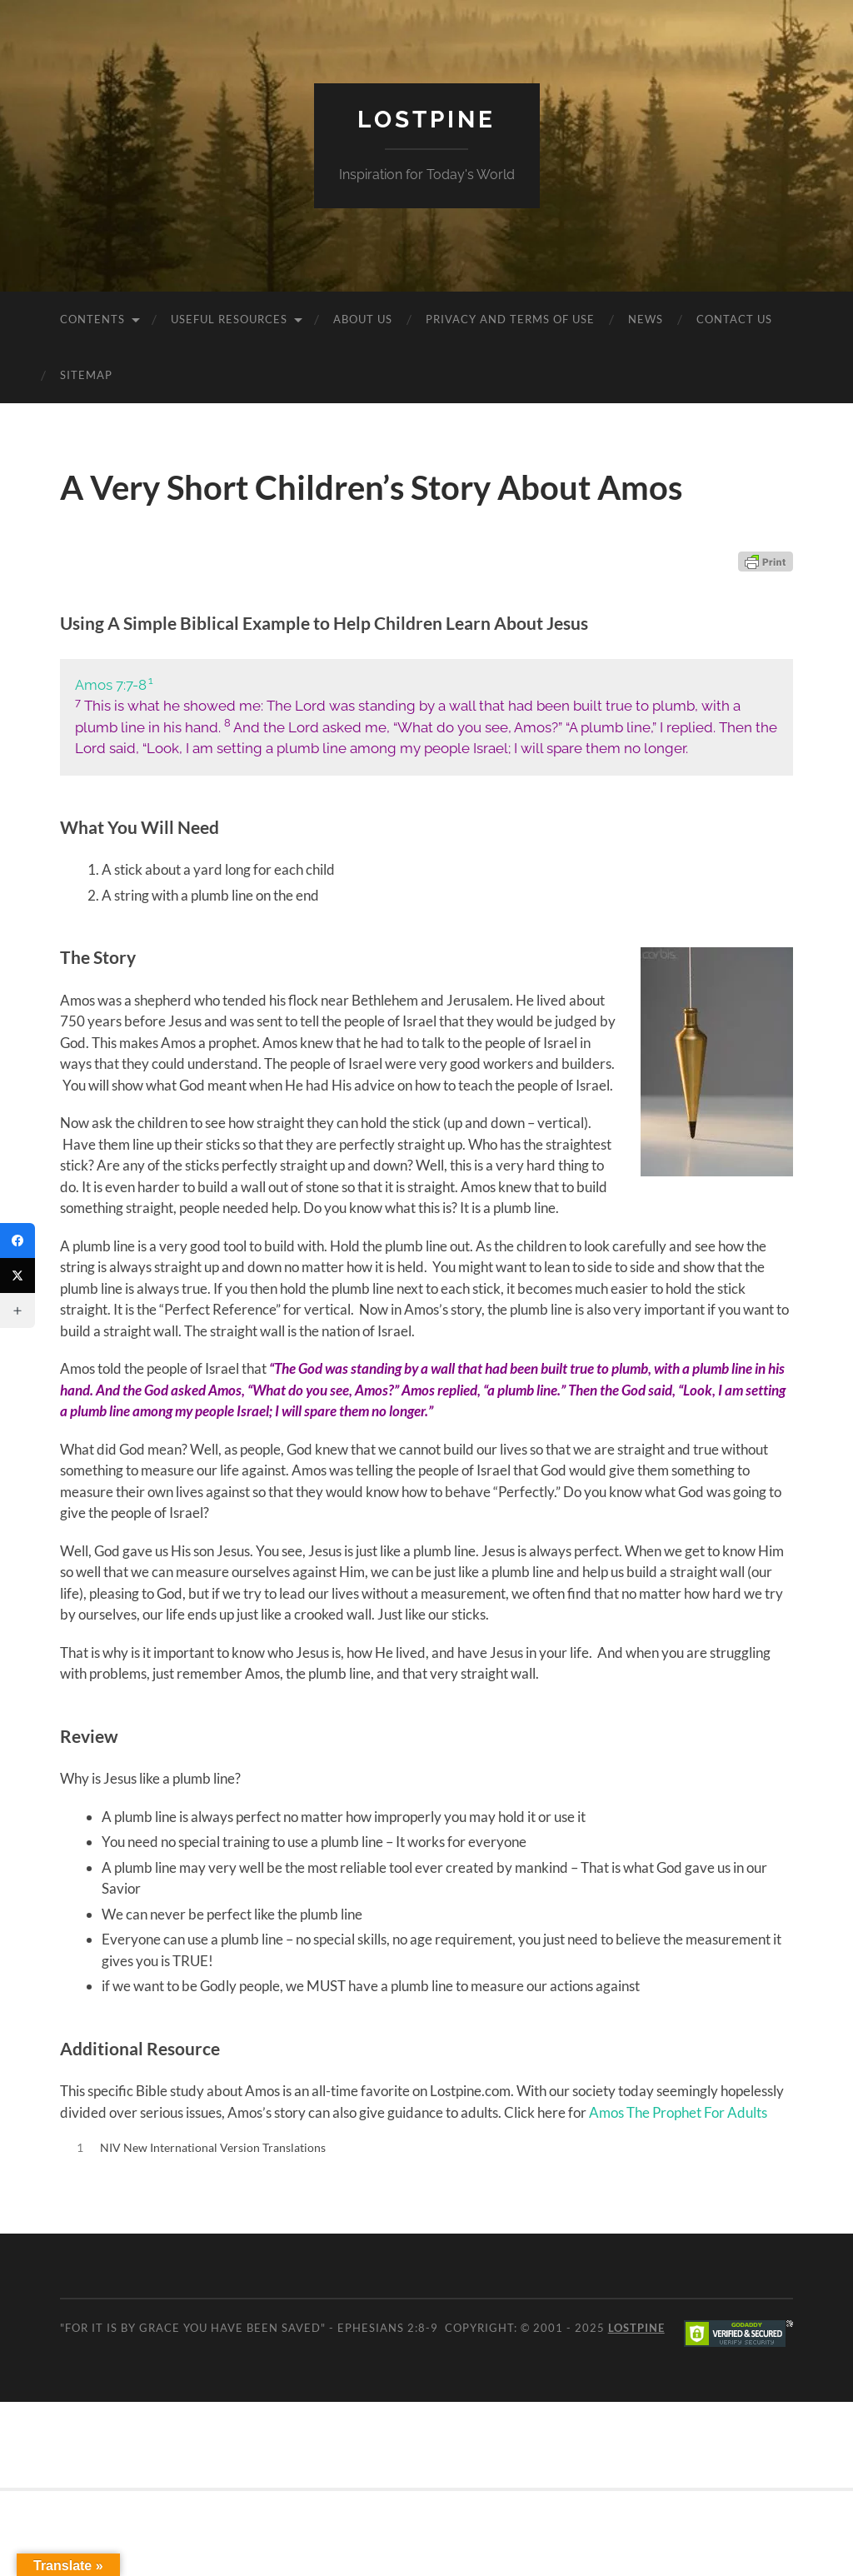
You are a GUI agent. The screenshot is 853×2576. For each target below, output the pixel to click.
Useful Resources (229, 319)
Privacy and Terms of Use (510, 319)
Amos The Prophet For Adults (678, 2112)
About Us (362, 319)
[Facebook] (17, 1240)
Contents (92, 319)
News (645, 319)
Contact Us (734, 319)
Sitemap (86, 375)
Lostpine (426, 119)
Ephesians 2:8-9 (387, 2327)
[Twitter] (17, 1275)
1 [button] (150, 680)
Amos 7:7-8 (111, 684)
